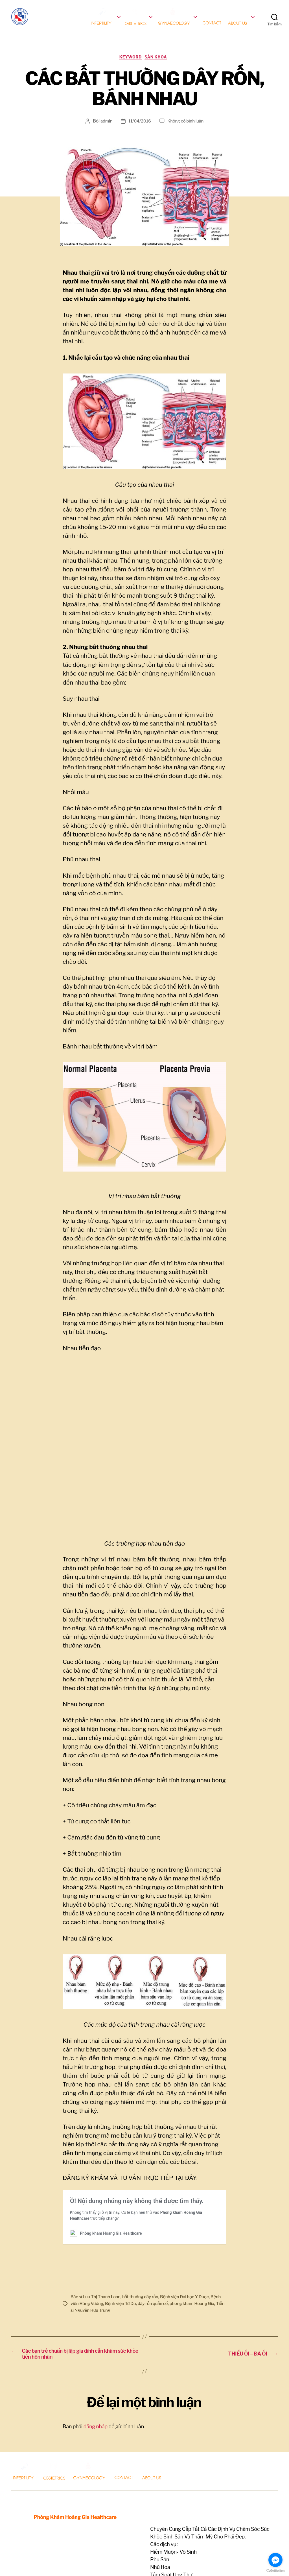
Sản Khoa (159, 66)
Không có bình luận (186, 131)
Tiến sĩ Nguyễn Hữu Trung (120, 2284)
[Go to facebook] (275, 2560)
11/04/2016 (139, 131)
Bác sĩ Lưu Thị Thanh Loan (97, 2270)
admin (104, 131)
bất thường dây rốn (145, 2270)
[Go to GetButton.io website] (275, 2570)
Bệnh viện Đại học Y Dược (192, 2270)
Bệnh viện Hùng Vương (94, 2277)
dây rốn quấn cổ (169, 2277)
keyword (130, 66)
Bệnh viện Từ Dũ (135, 2277)
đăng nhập (96, 2405)
